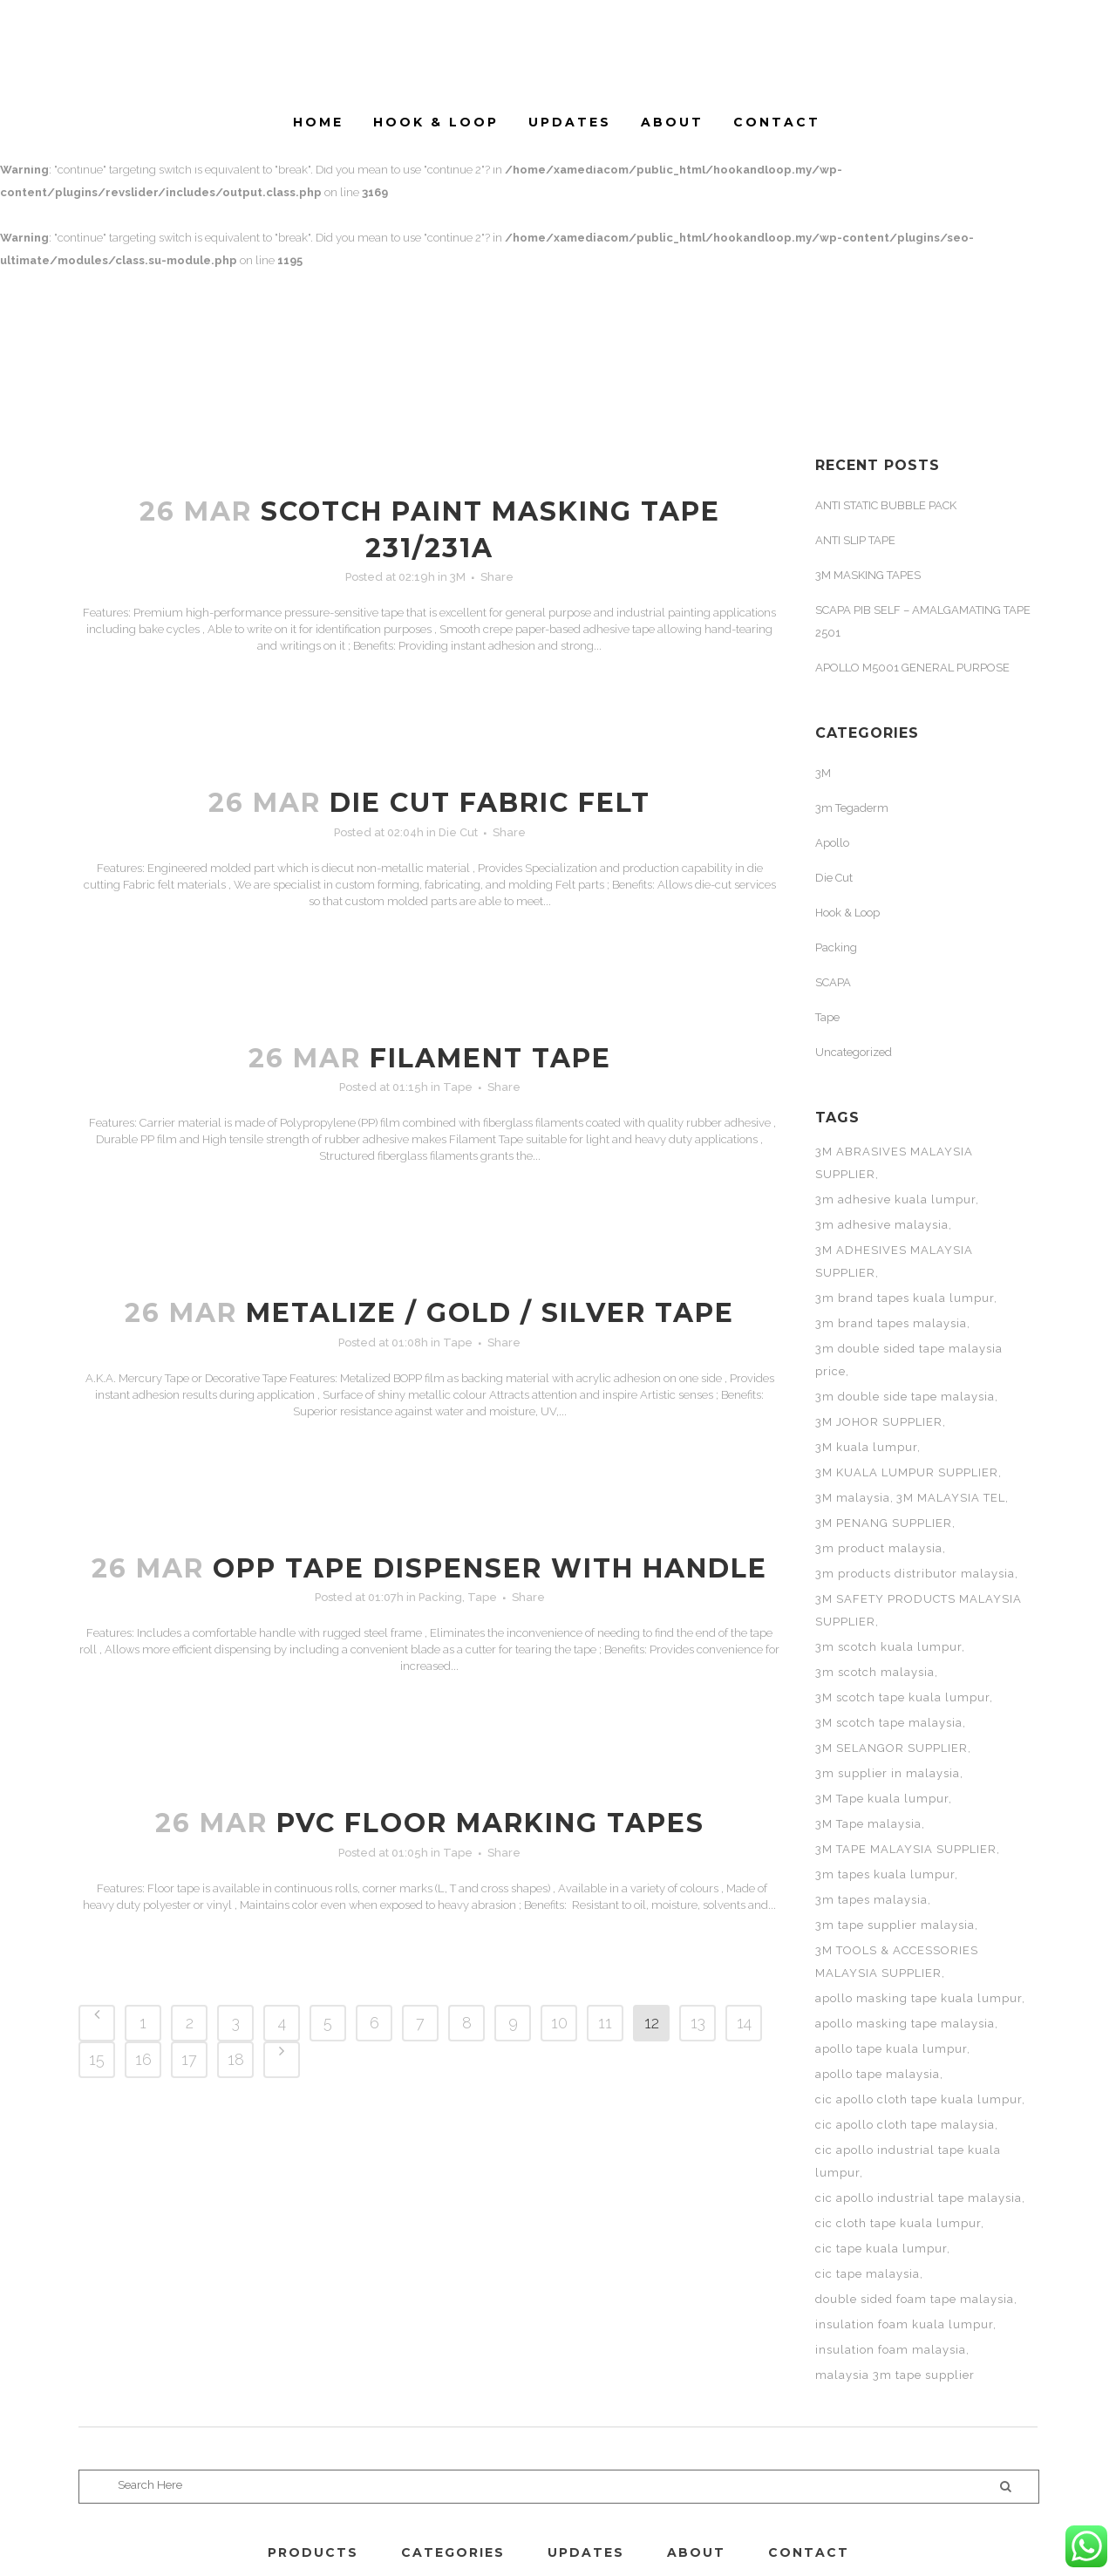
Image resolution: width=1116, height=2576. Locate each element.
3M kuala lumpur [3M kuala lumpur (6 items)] (866, 1447)
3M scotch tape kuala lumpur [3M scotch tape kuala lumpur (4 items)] (902, 1697)
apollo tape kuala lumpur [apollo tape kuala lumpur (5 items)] (891, 2048)
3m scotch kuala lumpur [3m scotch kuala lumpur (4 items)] (888, 1646)
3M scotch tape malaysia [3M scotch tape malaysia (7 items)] (889, 1722)
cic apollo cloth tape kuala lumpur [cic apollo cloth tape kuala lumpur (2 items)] (918, 2099)
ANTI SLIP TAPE (855, 540)
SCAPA (833, 982)
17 (189, 2059)
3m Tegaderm (851, 807)
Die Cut (458, 832)
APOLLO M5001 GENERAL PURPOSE (912, 667)
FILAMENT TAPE (490, 1058)
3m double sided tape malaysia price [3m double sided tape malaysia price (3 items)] (909, 1360)
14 (744, 2023)
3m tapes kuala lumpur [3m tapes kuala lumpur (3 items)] (885, 1874)
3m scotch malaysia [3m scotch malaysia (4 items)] (875, 1672)
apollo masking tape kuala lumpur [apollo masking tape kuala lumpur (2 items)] (918, 1998)
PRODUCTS (313, 2552)
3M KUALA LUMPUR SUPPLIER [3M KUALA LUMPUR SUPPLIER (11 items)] (906, 1472)
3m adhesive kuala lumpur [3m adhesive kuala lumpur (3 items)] (895, 1199)
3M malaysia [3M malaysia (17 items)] (852, 1497)
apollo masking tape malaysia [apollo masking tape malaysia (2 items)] (905, 2023)
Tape (458, 1087)
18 (236, 2059)
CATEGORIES (453, 2552)
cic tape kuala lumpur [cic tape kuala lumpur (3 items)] (881, 2248)
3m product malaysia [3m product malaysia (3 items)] (878, 1548)
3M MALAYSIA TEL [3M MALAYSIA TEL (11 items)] (950, 1497)
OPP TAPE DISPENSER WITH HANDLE (490, 1568)
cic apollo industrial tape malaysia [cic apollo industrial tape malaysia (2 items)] (918, 2198)
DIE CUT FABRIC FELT (490, 803)
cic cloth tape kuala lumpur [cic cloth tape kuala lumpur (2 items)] (898, 2223)
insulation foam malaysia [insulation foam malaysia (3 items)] (890, 2349)
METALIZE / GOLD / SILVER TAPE (490, 1313)
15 (97, 2059)
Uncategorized (853, 1052)
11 (605, 2023)
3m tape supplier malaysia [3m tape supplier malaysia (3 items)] (895, 1925)
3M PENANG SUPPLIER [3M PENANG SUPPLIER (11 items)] (883, 1523)
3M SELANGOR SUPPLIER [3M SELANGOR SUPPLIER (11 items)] (891, 1748)
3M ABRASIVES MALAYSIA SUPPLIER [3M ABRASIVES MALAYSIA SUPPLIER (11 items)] (894, 1163)
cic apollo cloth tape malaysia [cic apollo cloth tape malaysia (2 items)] (905, 2124)
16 (143, 2059)
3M (458, 576)
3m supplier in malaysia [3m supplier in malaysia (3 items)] (887, 1773)
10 (559, 2023)
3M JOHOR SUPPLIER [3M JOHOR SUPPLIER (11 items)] (878, 1421)
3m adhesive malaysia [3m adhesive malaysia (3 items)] (882, 1224)
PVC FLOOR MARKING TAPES (490, 1823)
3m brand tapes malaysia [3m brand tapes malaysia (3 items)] (891, 1323)
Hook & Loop (847, 912)
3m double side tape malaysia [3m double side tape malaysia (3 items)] (905, 1396)
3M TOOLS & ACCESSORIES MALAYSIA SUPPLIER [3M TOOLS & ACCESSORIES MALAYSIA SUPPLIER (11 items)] (896, 1962)
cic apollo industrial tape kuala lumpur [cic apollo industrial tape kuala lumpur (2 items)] (908, 2161)
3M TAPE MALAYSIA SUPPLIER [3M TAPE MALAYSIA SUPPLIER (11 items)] (906, 1849)
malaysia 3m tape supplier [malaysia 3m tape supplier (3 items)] (895, 2375)
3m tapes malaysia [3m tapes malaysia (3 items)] (871, 1899)
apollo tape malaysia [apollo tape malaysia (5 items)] (877, 2074)
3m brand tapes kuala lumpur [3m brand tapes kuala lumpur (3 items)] (904, 1298)
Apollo (832, 842)
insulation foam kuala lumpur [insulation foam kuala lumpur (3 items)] (904, 2324)
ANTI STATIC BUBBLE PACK (885, 505)
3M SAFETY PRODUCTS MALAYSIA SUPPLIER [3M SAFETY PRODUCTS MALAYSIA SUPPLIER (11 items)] (918, 1610)
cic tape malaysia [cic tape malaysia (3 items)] (867, 2273)
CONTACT (808, 2552)
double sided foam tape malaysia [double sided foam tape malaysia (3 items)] (914, 2299)
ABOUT (696, 2552)
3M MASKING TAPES (868, 575)
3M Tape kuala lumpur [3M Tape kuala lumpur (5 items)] (882, 1798)
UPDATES (586, 2552)
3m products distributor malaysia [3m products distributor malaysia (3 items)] (915, 1573)
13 (698, 2023)
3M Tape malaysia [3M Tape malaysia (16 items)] (868, 1823)
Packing (440, 1597)
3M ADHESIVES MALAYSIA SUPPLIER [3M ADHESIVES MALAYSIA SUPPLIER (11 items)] (894, 1261)
